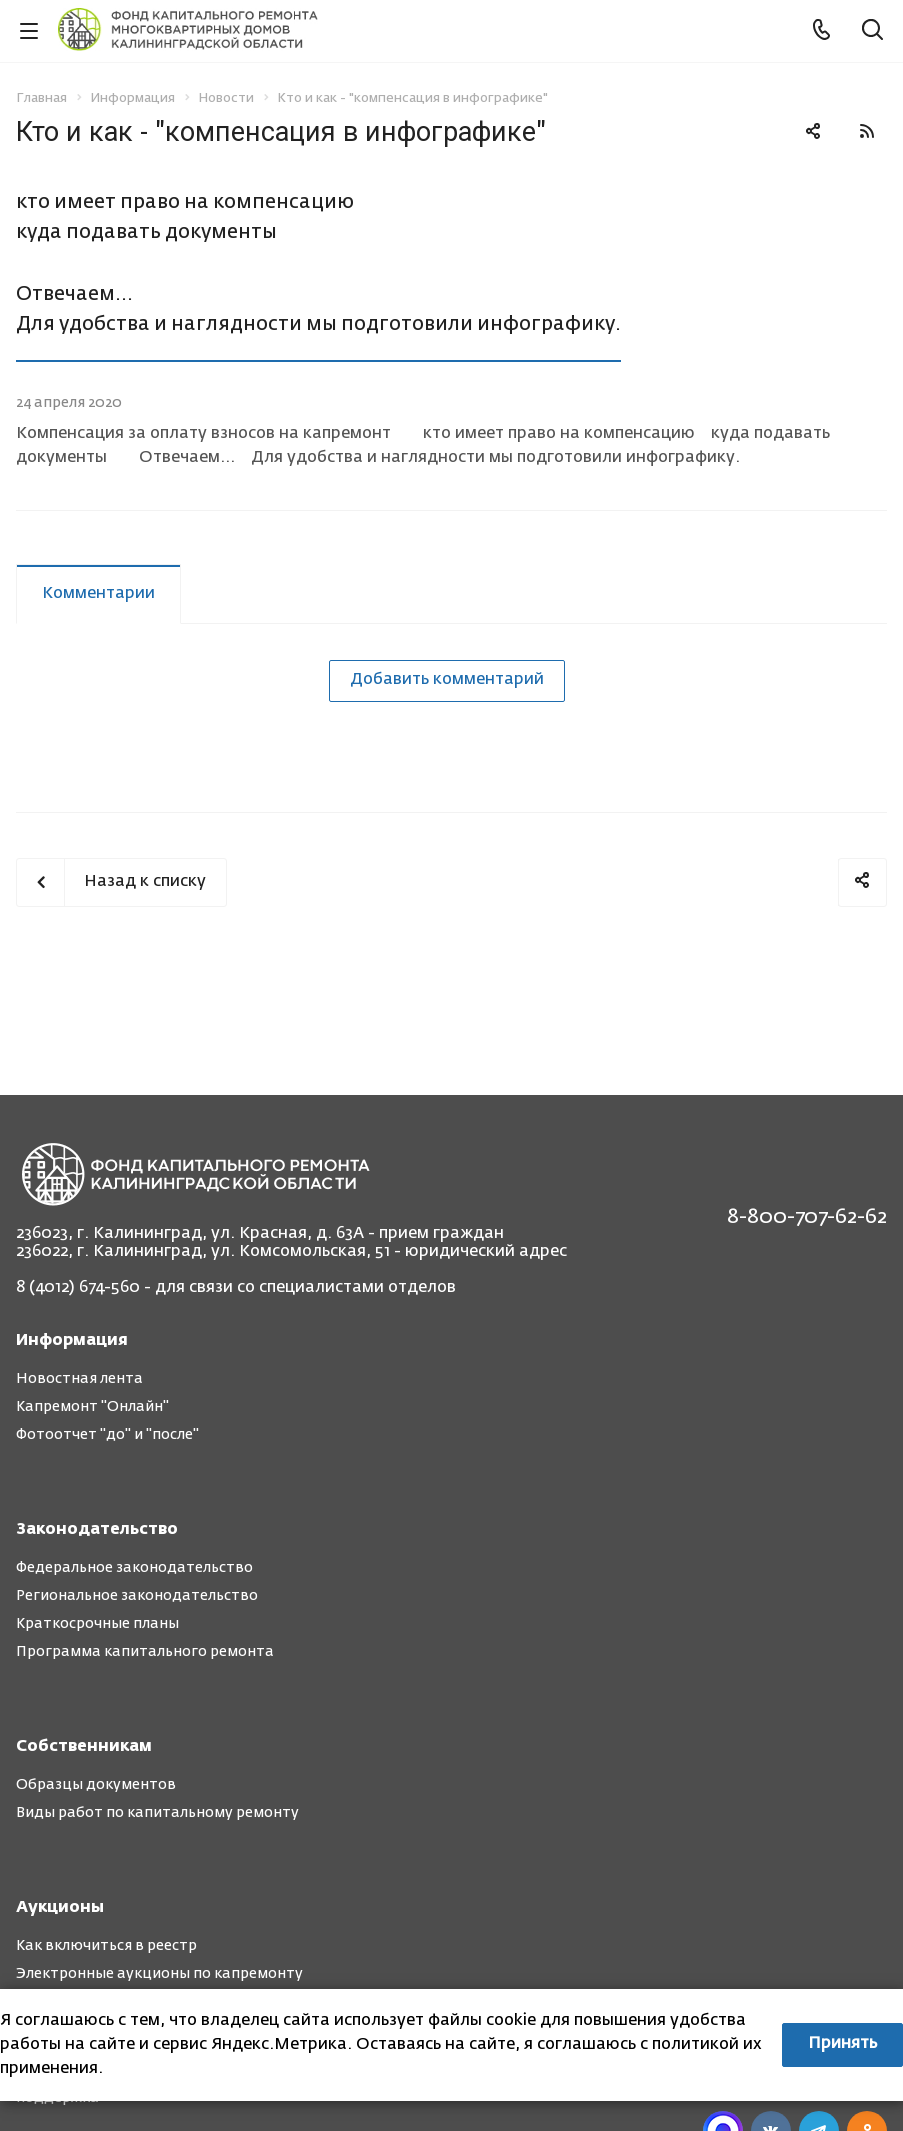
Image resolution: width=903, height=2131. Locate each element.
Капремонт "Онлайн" (92, 1407)
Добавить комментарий (447, 680)
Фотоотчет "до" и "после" (107, 1435)
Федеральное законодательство (134, 1568)
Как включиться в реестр (106, 1946)
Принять (842, 2044)
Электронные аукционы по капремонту (159, 1974)
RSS (867, 131)
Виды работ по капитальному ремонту (157, 1813)
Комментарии (98, 594)
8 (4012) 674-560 (78, 1288)
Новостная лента (79, 1379)
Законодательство (97, 1530)
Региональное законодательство (137, 1596)
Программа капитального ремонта (145, 1652)
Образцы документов (96, 1785)
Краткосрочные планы (97, 1624)
